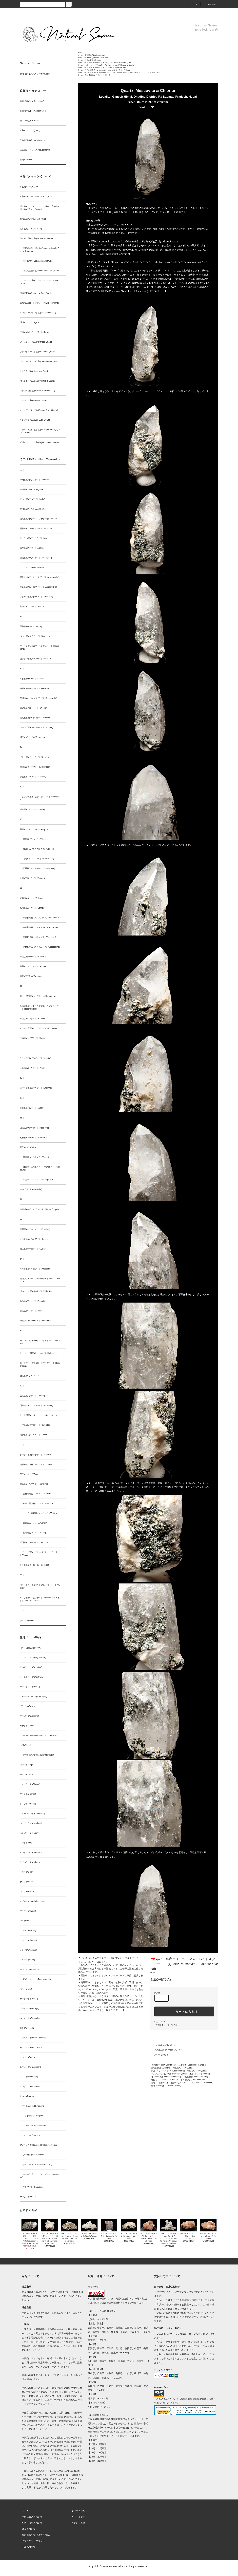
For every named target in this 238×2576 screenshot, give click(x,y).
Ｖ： (22, 1575)
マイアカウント (79, 2511)
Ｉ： (22, 1048)
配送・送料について (32, 2523)
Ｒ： (22, 1330)
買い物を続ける (159, 2054)
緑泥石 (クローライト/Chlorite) (119, 70)
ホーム (80, 53)
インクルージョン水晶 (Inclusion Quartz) (119, 65)
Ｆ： (22, 819)
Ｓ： (22, 1385)
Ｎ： (22, 1199)
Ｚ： (22, 1610)
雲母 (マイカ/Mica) (115, 72)
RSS (24, 2546)
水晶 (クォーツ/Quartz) (93, 62)
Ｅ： (22, 786)
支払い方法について (32, 2517)
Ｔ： (22, 1444)
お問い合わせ (78, 2523)
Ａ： (22, 469)
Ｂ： (22, 616)
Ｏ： (22, 1219)
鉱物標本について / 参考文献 (35, 73)
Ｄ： (22, 747)
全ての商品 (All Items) (93, 60)
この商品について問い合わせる (166, 2050)
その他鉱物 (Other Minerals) (95, 70)
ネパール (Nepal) (104, 75)
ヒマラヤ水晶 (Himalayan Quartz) (116, 67)
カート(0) (210, 4)
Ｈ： (22, 986)
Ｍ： (22, 1117)
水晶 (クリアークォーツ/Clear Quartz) (118, 62)
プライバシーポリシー (33, 2540)
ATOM (31, 2546)
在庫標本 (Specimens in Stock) (96, 58)
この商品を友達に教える (163, 2045)
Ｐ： (22, 1258)
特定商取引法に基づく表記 (166, 2025)
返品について (160, 2021)
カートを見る (78, 2517)
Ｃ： (22, 668)
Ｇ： (22, 888)
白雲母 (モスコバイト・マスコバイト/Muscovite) (142, 72)
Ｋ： (22, 1077)
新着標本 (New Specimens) (95, 55)
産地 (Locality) (90, 75)
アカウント (190, 4)
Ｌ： (22, 1097)
